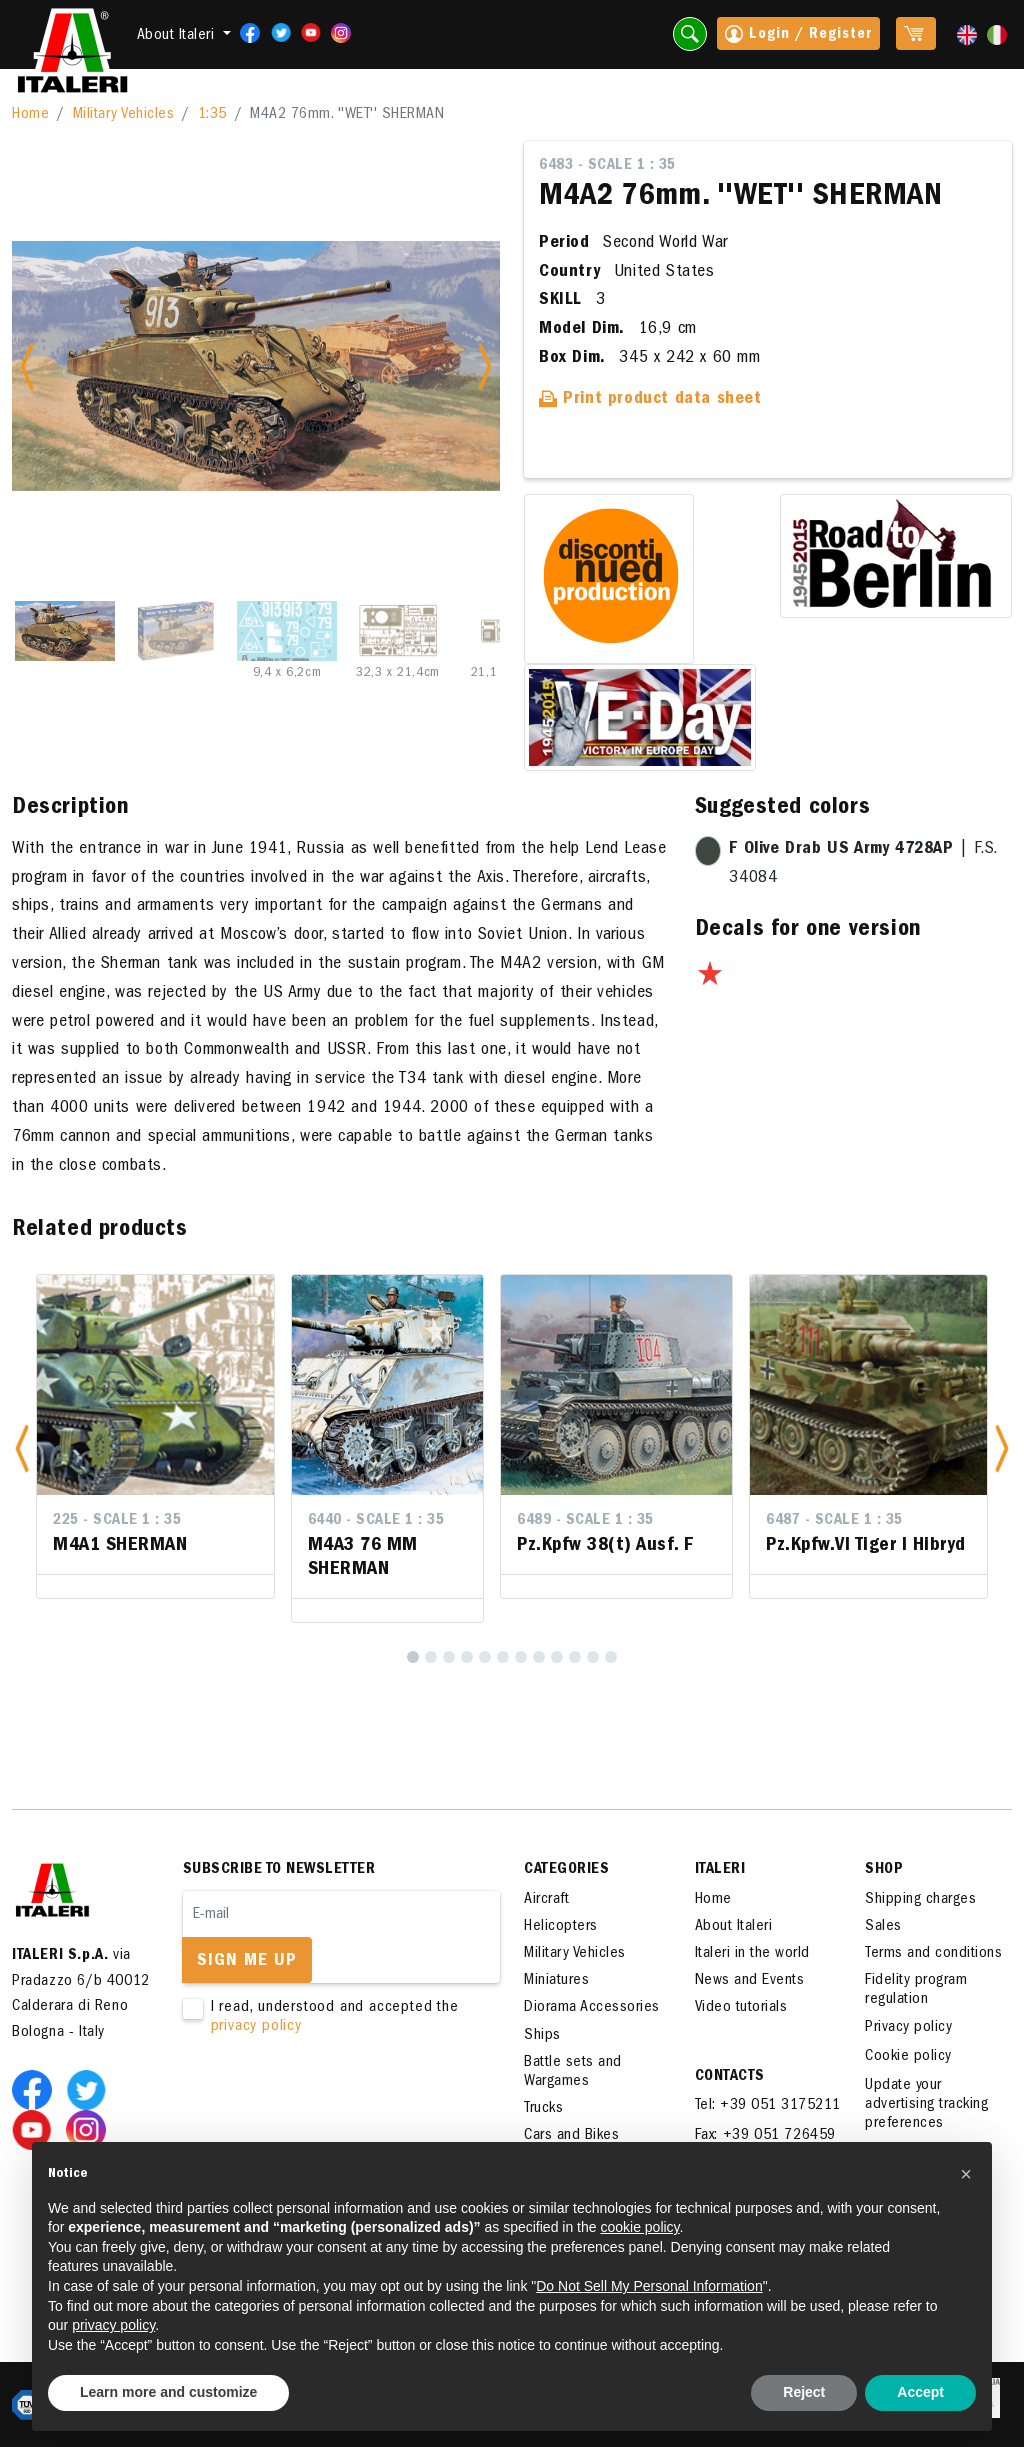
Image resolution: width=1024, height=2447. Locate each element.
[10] (575, 1657)
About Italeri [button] (178, 36)
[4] (467, 1657)
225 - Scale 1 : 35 (117, 1521)
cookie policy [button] (639, 2227)
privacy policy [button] (113, 2325)
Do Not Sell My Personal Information (649, 2286)
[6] (503, 1657)
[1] (413, 1657)
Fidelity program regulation (916, 1990)
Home (30, 115)
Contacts (730, 2077)
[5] (485, 1657)
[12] (611, 1657)
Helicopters (561, 1927)
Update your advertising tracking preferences (926, 2105)
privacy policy (256, 2027)
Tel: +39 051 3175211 (768, 2106)
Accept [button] (920, 2392)
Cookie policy (908, 2057)
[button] (22, 1448)
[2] (431, 1657)
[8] (539, 1657)
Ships (542, 2036)
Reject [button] (804, 2392)
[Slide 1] (65, 631)
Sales (883, 1927)
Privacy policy (908, 2028)
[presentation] (335, 2101)
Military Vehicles (124, 115)
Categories (566, 1870)
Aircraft (546, 1900)
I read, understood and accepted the (329, 2018)
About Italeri (734, 1927)
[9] (557, 1657)
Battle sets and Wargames (573, 2072)
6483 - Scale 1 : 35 (607, 166)
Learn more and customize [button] (168, 2392)
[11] (593, 1657)
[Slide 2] (176, 631)
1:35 (212, 115)
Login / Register (798, 36)
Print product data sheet (650, 400)
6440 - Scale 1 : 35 (376, 1521)
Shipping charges (920, 1900)
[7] (521, 1657)
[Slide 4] (398, 631)
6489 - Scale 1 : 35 (585, 1521)
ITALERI (720, 1870)
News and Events (750, 1981)
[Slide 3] (287, 631)
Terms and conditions (933, 1954)
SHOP (884, 1870)
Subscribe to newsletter (279, 1870)
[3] (449, 1657)
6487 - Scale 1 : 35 (834, 1521)
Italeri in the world (752, 1954)
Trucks (543, 2109)
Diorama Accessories (592, 2008)
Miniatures (556, 1981)
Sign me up (247, 1962)
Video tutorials (741, 2008)
